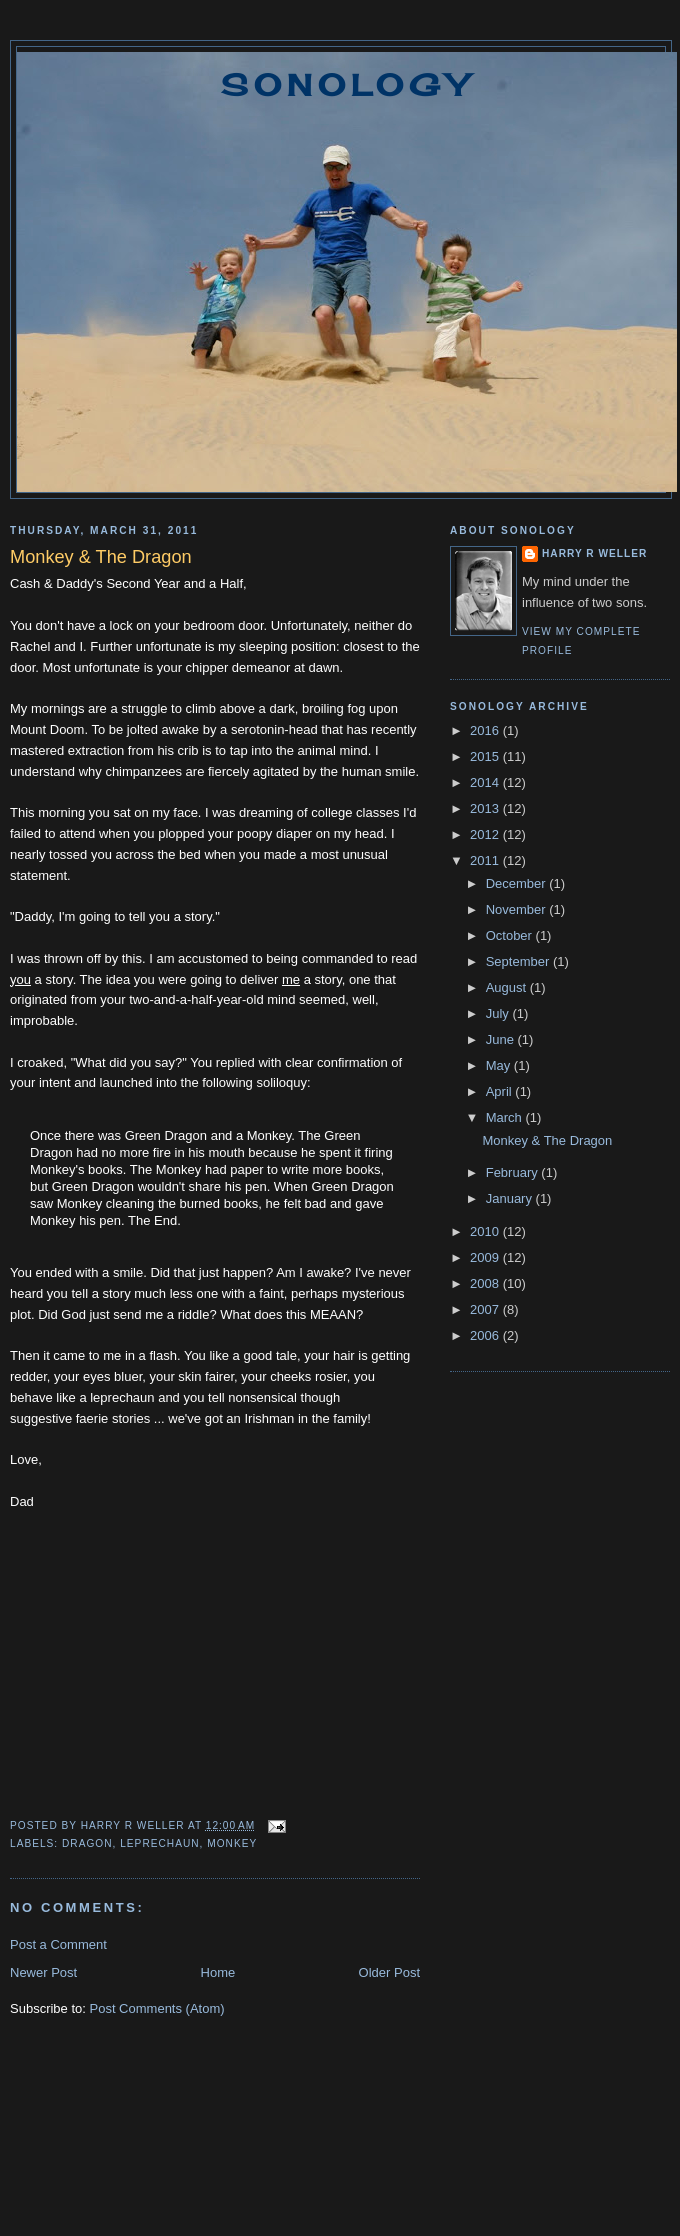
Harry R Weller (594, 553)
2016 (486, 730)
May (500, 1065)
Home (218, 1972)
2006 (486, 1335)
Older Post (389, 1972)
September (519, 961)
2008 (486, 1283)
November (518, 909)
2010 (486, 1231)
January (511, 1198)
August (508, 987)
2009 (486, 1257)
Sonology (347, 85)
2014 (486, 782)
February (514, 1172)
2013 (486, 808)
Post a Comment (58, 1944)
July (499, 1013)
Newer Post (43, 1972)
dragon (87, 1843)
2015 (486, 756)
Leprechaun (159, 1843)
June (502, 1039)
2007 (486, 1309)
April (501, 1091)
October (511, 935)
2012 (486, 834)
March (506, 1117)
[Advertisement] (340, 2156)
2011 (486, 860)
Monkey (232, 1843)
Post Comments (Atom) (157, 2008)
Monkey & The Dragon (547, 1140)
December (518, 883)
